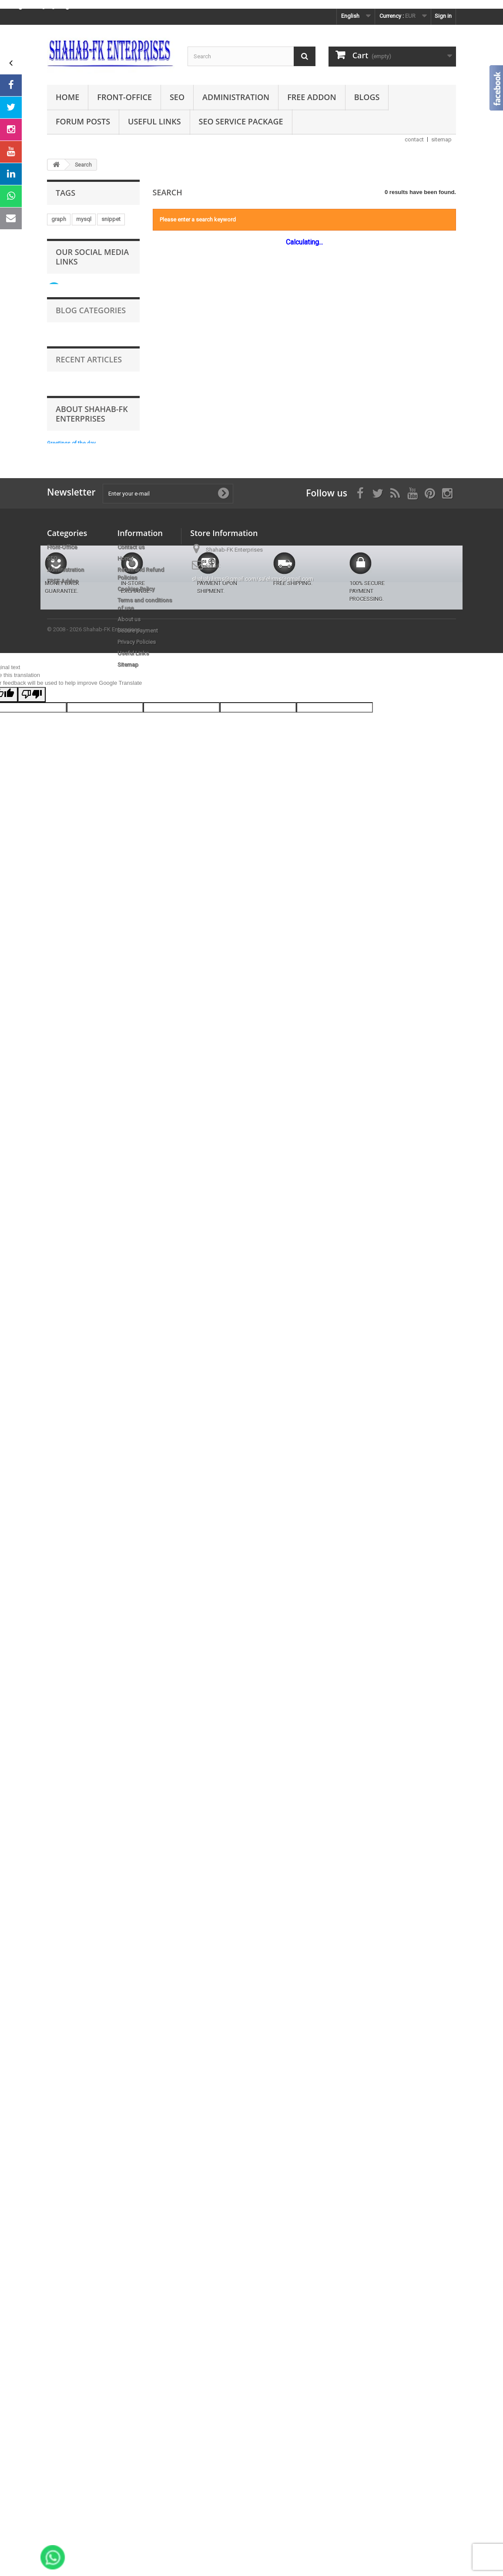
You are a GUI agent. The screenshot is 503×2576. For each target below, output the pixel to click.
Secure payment (137, 2252)
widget (60, 310)
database (63, 1172)
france (123, 950)
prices (79, 480)
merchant (63, 506)
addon (88, 741)
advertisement (87, 754)
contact (414, 139)
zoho (127, 1159)
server (94, 258)
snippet (111, 219)
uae (99, 1106)
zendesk (86, 1211)
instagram (64, 258)
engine (59, 1067)
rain (119, 663)
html (112, 767)
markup (106, 480)
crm (103, 1119)
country (98, 441)
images (124, 963)
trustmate (63, 767)
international (66, 702)
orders (100, 702)
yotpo (98, 584)
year (106, 871)
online (91, 897)
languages (90, 284)
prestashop (65, 584)
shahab (92, 297)
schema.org (66, 911)
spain (88, 1093)
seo (91, 571)
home (58, 950)
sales (125, 780)
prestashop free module (81, 728)
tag (103, 1028)
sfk (118, 1132)
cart (106, 271)
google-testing (70, 428)
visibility (104, 558)
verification (65, 441)
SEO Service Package (241, 121)
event (58, 349)
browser (94, 1132)
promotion (94, 362)
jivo (92, 623)
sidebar (60, 963)
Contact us (130, 2168)
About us (129, 2241)
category (62, 871)
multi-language (102, 415)
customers (64, 623)
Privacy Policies (136, 2263)
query (58, 1211)
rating (96, 636)
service (76, 924)
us (54, 924)
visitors (79, 1015)
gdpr (91, 767)
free (112, 741)
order (93, 245)
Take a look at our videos (86, 1342)
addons (61, 375)
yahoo (59, 1145)
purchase (100, 388)
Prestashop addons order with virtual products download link (109, 1656)
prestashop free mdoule (81, 858)
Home (67, 97)
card (57, 1224)
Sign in (443, 16)
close (92, 506)
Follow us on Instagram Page (91, 1372)
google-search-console (81, 1159)
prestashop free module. (82, 323)
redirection (94, 780)
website (61, 362)
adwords (62, 897)
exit (128, 323)
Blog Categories (91, 1414)
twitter (98, 819)
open (57, 558)
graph (58, 219)
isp (87, 871)
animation (63, 245)
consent (86, 1198)
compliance (66, 806)
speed (59, 715)
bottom (96, 793)
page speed (113, 1015)
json (112, 336)
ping (123, 1119)
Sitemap (127, 2286)
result (119, 258)
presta (75, 519)
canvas (82, 271)
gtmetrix (116, 571)
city (55, 1028)
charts (99, 1237)
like (125, 1002)
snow (123, 819)
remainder (64, 793)
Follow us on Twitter (80, 1312)
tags (117, 832)
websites (89, 1080)
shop (88, 597)
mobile (106, 349)
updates (61, 597)
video (58, 976)
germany (101, 1185)
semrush (62, 493)
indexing (62, 1054)
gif (54, 388)
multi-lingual (92, 715)
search (115, 1211)
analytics (62, 1132)
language (63, 832)
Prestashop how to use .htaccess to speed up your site (109, 1626)
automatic (64, 467)
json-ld (121, 493)
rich (121, 1237)
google (79, 1119)
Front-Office (124, 97)
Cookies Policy (135, 2210)
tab (85, 375)
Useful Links (154, 121)
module (117, 976)
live (55, 1015)
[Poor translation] (32, 2446)
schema (80, 845)
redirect (79, 1028)
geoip (58, 402)
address (61, 884)
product (118, 467)
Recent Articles (89, 1561)
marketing (64, 232)
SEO (177, 97)
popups (61, 780)
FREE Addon (311, 97)
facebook (63, 571)
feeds (119, 297)
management (67, 1106)
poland (60, 689)
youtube (119, 545)
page (121, 806)
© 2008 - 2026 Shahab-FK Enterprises (93, 2381)
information (100, 1041)
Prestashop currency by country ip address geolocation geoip (110, 1722)
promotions (90, 950)
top (55, 1119)
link (103, 428)
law (55, 845)
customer (79, 676)
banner (90, 545)
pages (59, 937)
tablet (58, 1198)
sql (55, 754)
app (73, 388)
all (79, 402)
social (59, 284)
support (61, 1093)
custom (83, 989)
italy (90, 1172)
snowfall (62, 297)
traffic (84, 937)
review (111, 989)
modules (120, 506)
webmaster (97, 1054)
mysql (83, 219)
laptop (107, 1067)
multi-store (64, 663)
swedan (61, 545)
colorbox (103, 610)
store (81, 349)
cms (118, 284)
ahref (120, 1106)
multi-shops (66, 1237)
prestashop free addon (80, 532)
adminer (112, 937)
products (86, 976)
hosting (92, 493)
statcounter (65, 1185)
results (59, 1080)
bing (97, 911)
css (79, 558)
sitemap (441, 139)
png (56, 480)
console (87, 336)
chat (83, 1067)
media (59, 336)
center (93, 650)
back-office (65, 819)
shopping (92, 963)
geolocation (66, 610)
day (117, 911)
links (57, 271)
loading (60, 741)
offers (94, 232)
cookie (120, 1080)
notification (93, 689)
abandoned (96, 884)
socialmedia (66, 454)
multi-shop (108, 924)
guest (98, 806)
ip (130, 767)
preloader (63, 1041)
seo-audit (63, 650)
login (57, 989)
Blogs (367, 97)
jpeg (92, 467)
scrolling (62, 415)
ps (109, 1198)
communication (111, 454)
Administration (235, 97)
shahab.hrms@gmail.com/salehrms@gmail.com (252, 2200)
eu (54, 676)
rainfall (93, 832)
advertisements (92, 1002)
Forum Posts (83, 121)
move (99, 402)
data (57, 1002)
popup (96, 663)
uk (54, 519)
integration (86, 1224)
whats (109, 676)
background (114, 375)
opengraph (65, 636)
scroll (126, 702)
